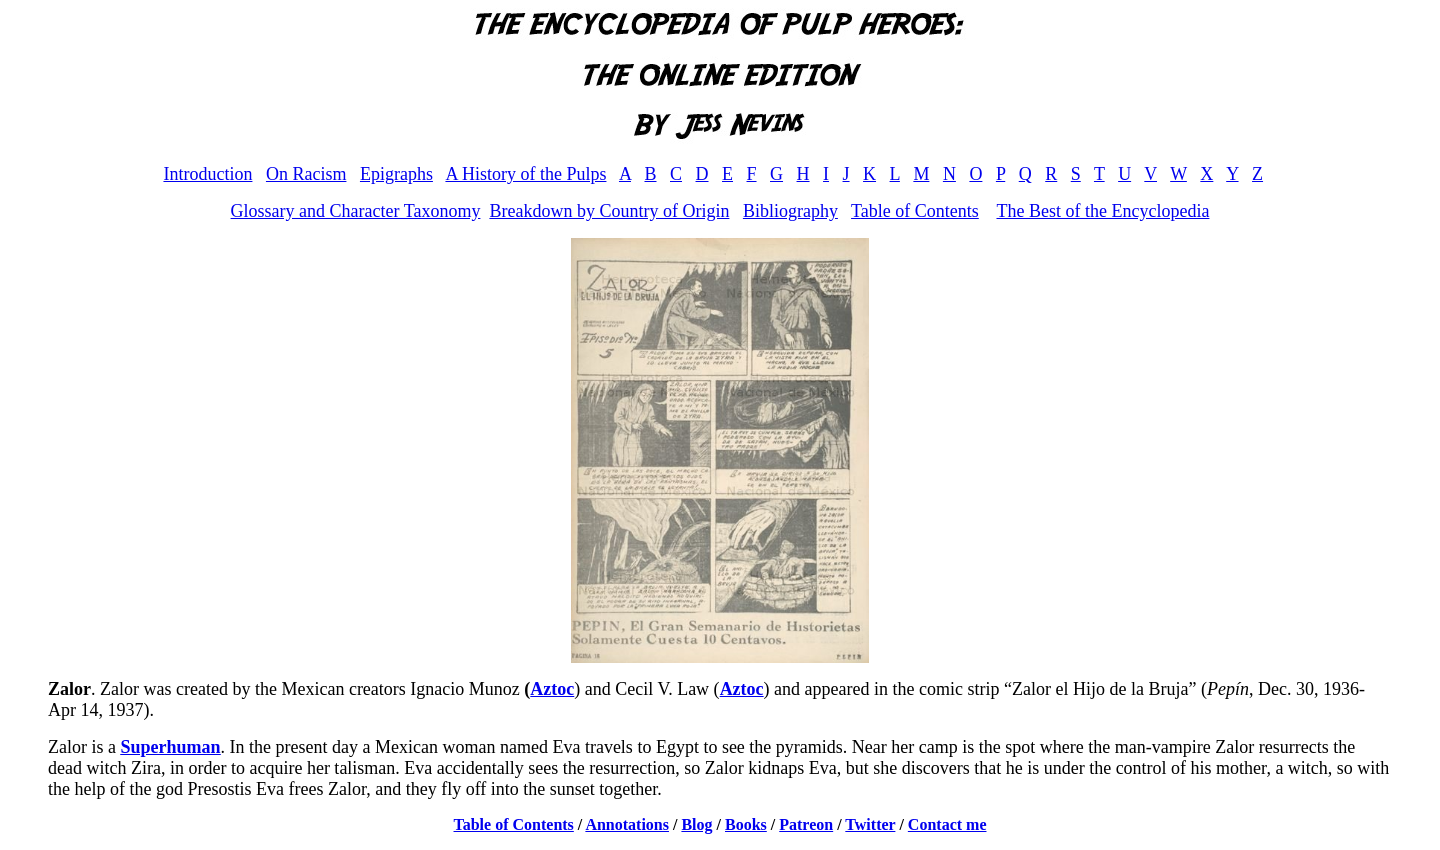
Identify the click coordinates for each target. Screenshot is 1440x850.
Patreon (806, 824)
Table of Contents (915, 211)
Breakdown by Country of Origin (609, 211)
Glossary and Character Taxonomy (356, 211)
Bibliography (790, 211)
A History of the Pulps (525, 174)
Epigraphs (396, 174)
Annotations (627, 824)
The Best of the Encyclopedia (1102, 211)
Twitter (870, 824)
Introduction (207, 174)
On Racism (306, 174)
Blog (696, 824)
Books (746, 824)
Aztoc (552, 689)
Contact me (947, 824)
